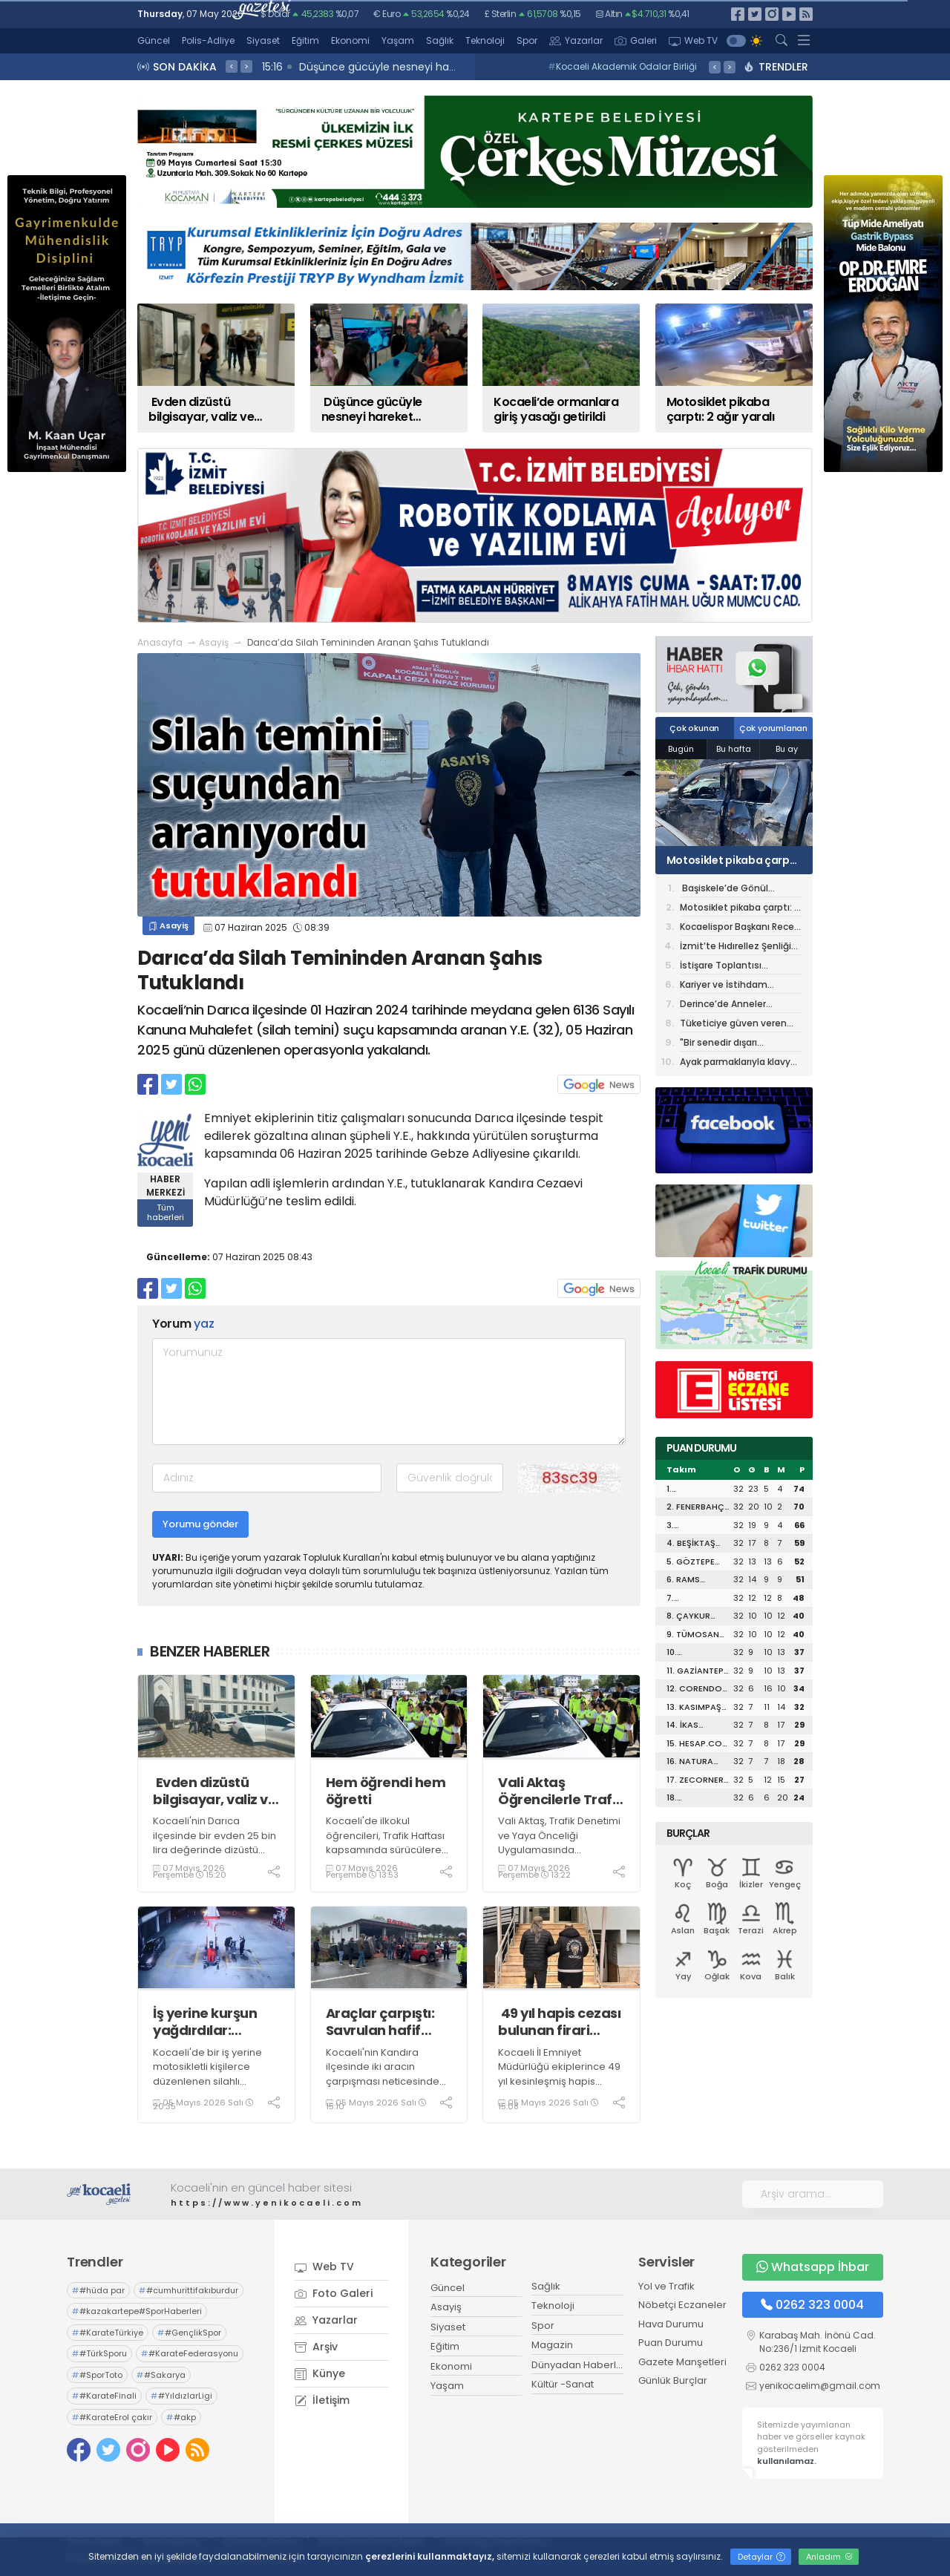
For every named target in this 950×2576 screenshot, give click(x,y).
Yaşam (397, 40)
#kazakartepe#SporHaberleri (137, 2311)
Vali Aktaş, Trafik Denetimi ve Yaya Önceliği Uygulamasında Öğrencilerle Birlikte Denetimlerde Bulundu (559, 1850)
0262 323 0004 (812, 2304)
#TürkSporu (99, 2353)
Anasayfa (160, 642)
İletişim (322, 2400)
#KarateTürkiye (107, 2333)
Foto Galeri (334, 2293)
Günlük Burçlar (672, 2380)
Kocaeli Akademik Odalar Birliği (622, 66)
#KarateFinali (104, 2396)
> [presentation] (246, 66)
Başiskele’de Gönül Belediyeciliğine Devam (733, 889)
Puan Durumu (670, 2343)
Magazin (552, 2345)
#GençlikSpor (189, 2333)
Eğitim (305, 40)
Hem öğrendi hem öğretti (386, 1791)
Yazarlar (576, 40)
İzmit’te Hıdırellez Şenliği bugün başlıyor (735, 947)
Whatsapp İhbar (812, 2266)
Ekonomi (350, 40)
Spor (527, 40)
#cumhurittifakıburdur (188, 2290)
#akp (181, 2417)
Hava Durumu (671, 2324)
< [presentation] (231, 66)
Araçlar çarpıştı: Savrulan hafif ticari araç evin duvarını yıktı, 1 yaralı (380, 2022)
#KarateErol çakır (112, 2417)
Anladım (829, 2557)
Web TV (693, 40)
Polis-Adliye (208, 40)
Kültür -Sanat (562, 2384)
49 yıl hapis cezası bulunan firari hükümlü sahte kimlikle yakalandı (559, 2022)
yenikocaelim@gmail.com (819, 2385)
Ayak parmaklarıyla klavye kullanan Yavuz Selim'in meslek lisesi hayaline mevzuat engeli (738, 1062)
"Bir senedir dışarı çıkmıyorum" (718, 1044)
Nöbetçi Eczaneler (682, 2305)
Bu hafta (733, 749)
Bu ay (787, 749)
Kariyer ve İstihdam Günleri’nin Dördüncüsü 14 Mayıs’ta (739, 986)
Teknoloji (485, 40)
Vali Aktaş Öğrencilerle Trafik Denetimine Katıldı (560, 1791)
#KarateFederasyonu (189, 2353)
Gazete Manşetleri (682, 2362)
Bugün (681, 749)
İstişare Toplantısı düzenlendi (720, 966)
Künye (320, 2373)
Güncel (153, 40)
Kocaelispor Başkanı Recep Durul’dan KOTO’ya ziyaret (740, 928)
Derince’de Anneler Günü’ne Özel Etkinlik (727, 1005)
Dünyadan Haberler (578, 2365)
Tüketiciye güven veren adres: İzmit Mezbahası (733, 1024)
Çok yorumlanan (773, 728)
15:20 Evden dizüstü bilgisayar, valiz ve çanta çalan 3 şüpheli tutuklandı (449, 66)
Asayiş (214, 642)
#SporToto (97, 2375)
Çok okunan (694, 728)
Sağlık (439, 40)
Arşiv (316, 2346)
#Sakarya (161, 2375)
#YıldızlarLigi (181, 2396)
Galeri (636, 40)
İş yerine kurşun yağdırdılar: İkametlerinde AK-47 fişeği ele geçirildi (215, 2022)
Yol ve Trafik (666, 2286)
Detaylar (761, 2557)
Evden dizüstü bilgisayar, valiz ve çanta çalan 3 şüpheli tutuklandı (214, 1791)
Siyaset (263, 40)
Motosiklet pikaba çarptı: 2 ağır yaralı (733, 860)
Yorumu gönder (200, 1524)
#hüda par (98, 2290)
